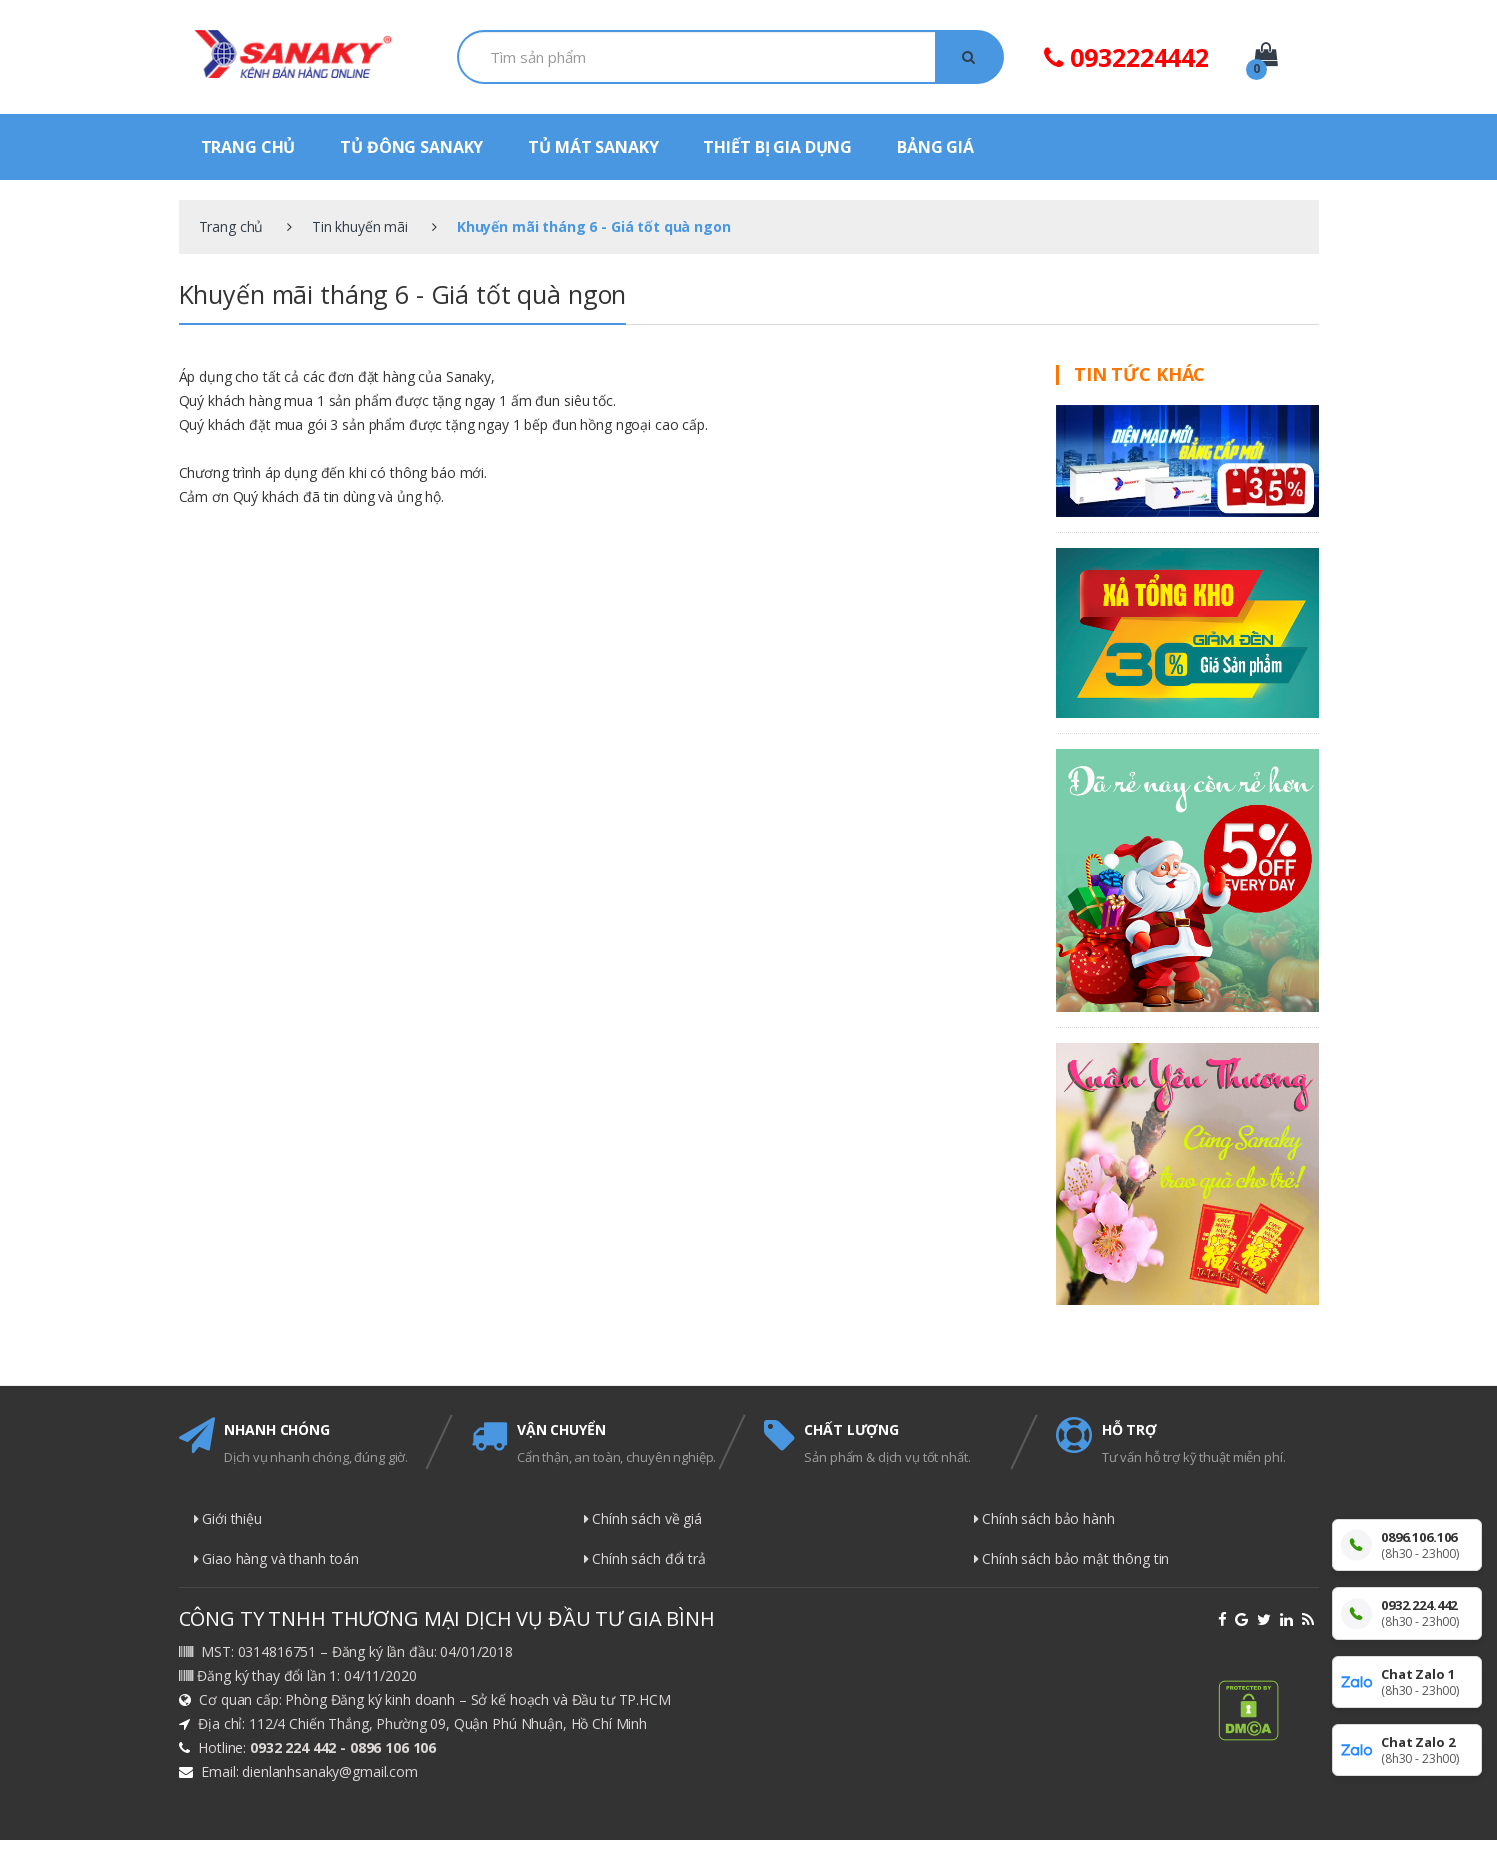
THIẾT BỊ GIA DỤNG (777, 147)
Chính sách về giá (643, 1518)
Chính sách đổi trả (645, 1558)
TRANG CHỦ (248, 147)
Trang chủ (231, 226)
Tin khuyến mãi (360, 226)
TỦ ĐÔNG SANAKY (411, 147)
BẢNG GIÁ (935, 147)
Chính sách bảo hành (1044, 1518)
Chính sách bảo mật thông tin (1072, 1558)
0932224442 (1126, 57)
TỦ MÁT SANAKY (593, 147)
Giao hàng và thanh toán (277, 1558)
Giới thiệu (228, 1518)
